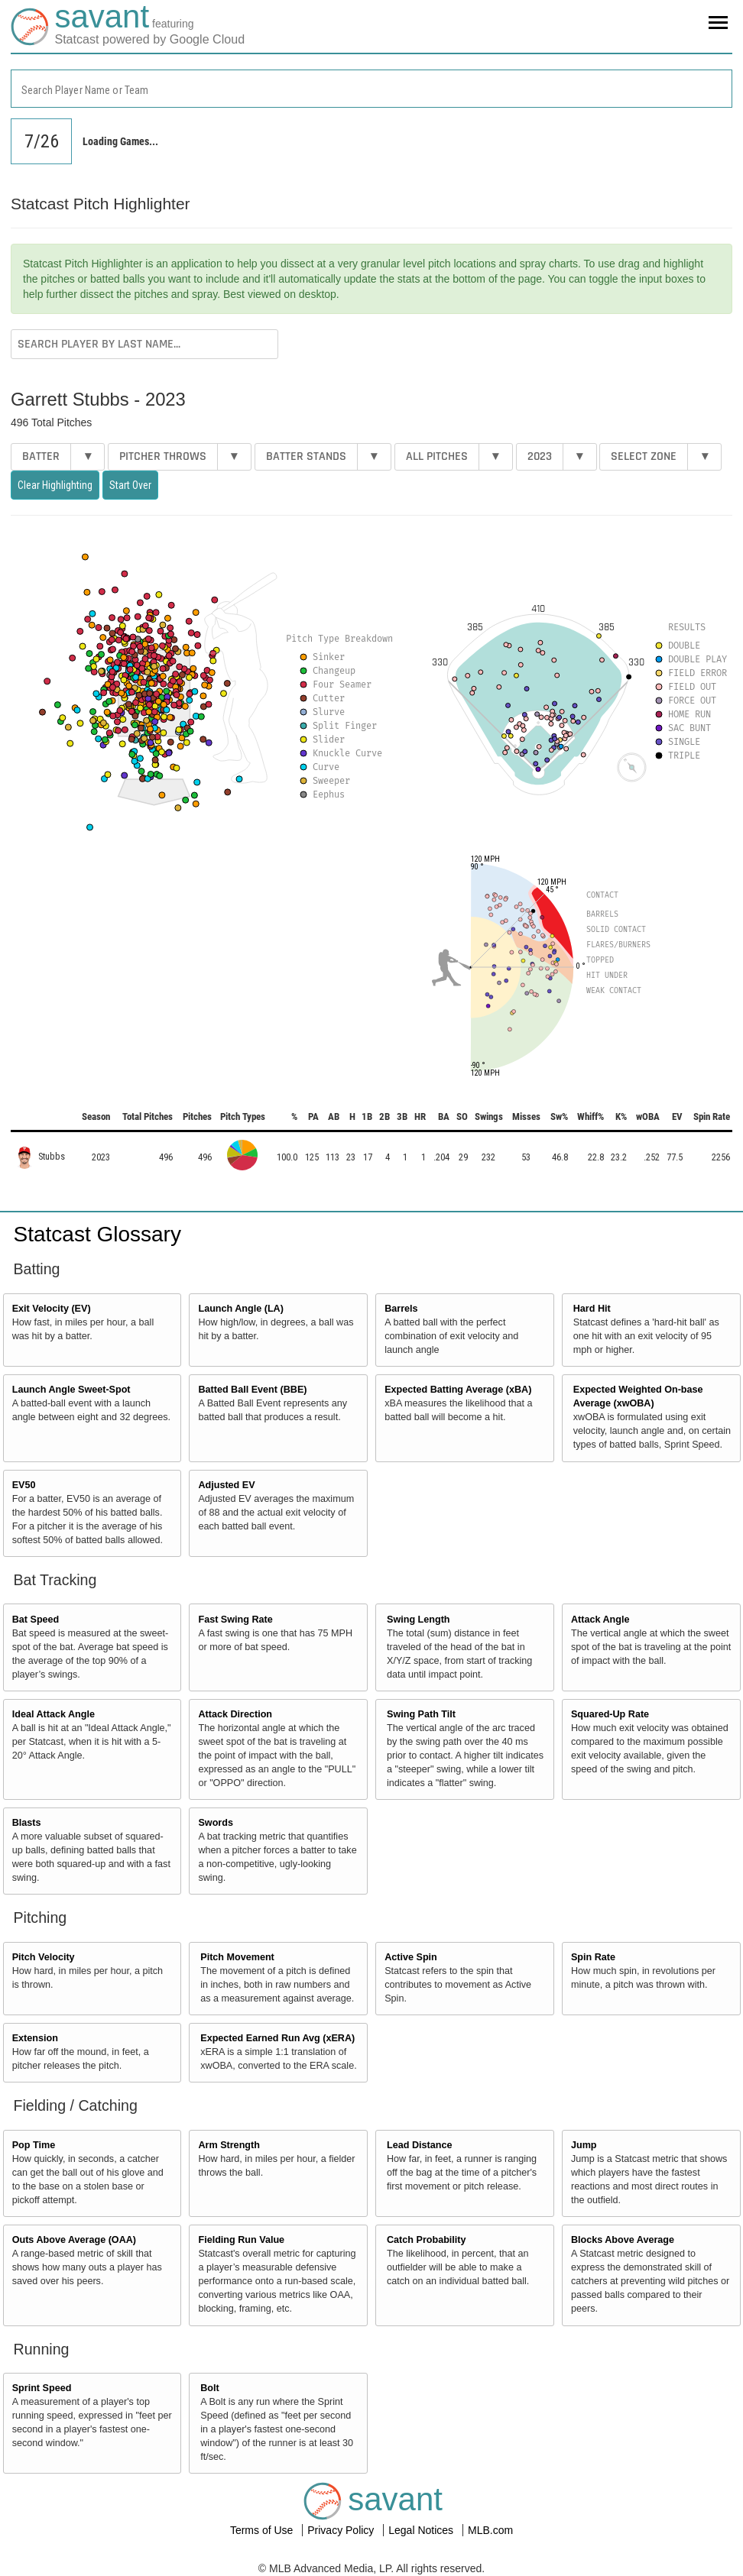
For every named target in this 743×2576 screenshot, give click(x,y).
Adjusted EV (226, 1485)
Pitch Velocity (43, 1957)
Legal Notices (422, 2530)
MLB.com (490, 2530)
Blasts (26, 1822)
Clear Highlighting (55, 485)
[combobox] (371, 89)
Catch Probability (426, 2240)
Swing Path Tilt (421, 1714)
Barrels (400, 1308)
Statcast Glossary (97, 1234)
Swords (215, 1822)
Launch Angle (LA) (240, 1308)
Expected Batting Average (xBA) (457, 1389)
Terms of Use (263, 2530)
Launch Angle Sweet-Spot (71, 1389)
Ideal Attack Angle (53, 1714)
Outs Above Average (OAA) (74, 2240)
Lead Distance (419, 2145)
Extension (35, 2038)
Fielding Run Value (241, 2240)
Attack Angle (600, 1619)
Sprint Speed (42, 2388)
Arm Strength (228, 2145)
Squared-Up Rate (610, 1714)
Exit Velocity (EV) (51, 1308)
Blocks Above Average (622, 2240)
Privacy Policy (342, 2530)
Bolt (209, 2388)
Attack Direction (235, 1714)
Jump (584, 2145)
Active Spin (410, 1957)
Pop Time (33, 2145)
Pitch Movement (237, 1957)
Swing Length (418, 1619)
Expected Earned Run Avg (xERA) (277, 2038)
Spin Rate (593, 1957)
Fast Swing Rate (235, 1619)
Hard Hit (592, 1308)
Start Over (130, 485)
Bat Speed (36, 1619)
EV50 (24, 1485)
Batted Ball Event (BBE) (252, 1389)
